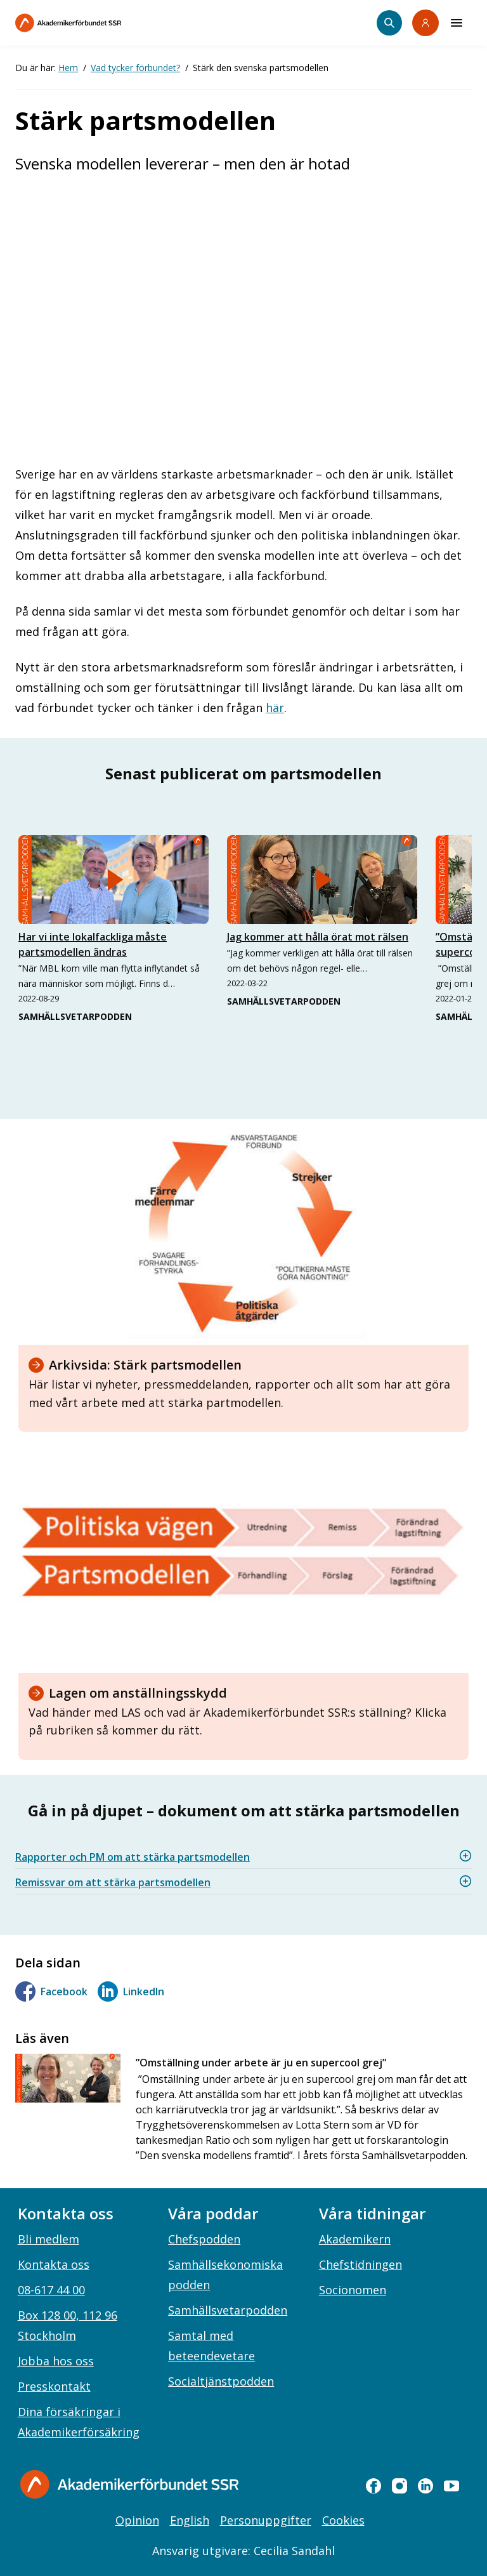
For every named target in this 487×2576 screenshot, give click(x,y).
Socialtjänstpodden (221, 2381)
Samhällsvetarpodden (227, 2310)
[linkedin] (425, 2485)
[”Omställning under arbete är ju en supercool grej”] (67, 2078)
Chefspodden (204, 2239)
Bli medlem (48, 2239)
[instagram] (399, 2485)
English (189, 2520)
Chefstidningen (360, 2264)
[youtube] (451, 2485)
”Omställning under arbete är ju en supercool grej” (261, 2063)
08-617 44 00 (51, 2289)
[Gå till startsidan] (129, 2484)
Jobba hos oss (56, 2360)
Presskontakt (54, 2386)
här (275, 707)
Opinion (137, 2520)
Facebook (51, 1991)
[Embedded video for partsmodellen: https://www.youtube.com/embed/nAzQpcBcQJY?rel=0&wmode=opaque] (243, 315)
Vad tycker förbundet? (135, 68)
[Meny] (456, 23)
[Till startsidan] (95, 23)
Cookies (343, 2520)
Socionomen (352, 2289)
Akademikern (355, 2239)
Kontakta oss (53, 2264)
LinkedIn (131, 1991)
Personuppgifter (265, 2520)
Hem (68, 68)
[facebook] (373, 2485)
